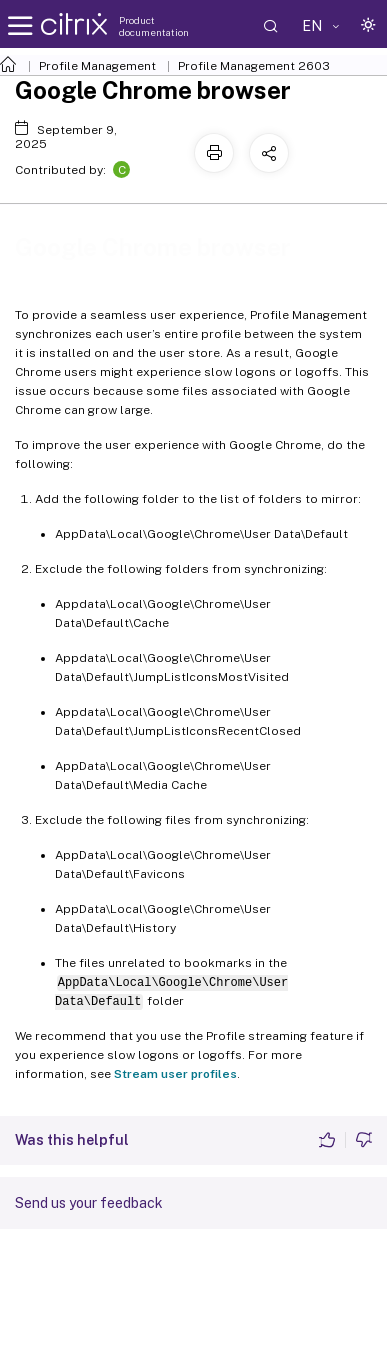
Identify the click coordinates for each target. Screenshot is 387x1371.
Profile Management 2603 (254, 66)
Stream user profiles (175, 1074)
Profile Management (97, 66)
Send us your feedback (89, 1203)
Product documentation (154, 26)
